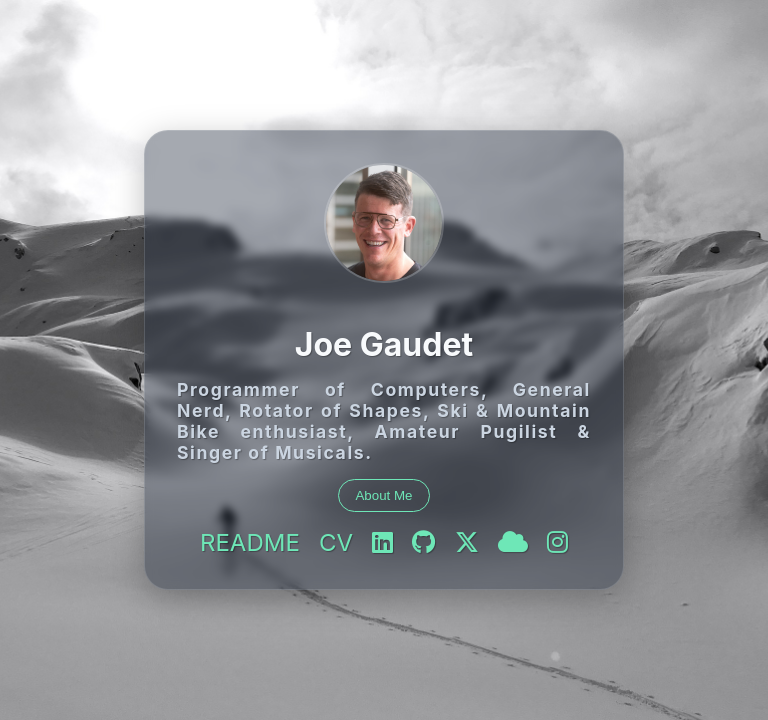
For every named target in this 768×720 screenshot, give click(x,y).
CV (336, 542)
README (250, 542)
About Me (383, 495)
